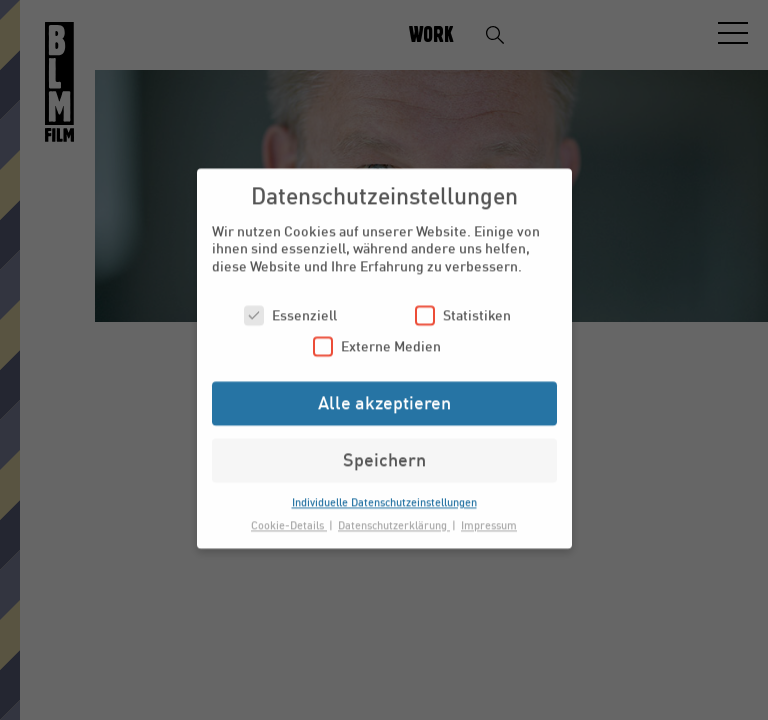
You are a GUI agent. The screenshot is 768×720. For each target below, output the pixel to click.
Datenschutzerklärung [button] (394, 515)
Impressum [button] (489, 515)
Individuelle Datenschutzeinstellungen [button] (384, 492)
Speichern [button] (384, 450)
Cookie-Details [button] (289, 515)
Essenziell (290, 305)
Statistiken (463, 305)
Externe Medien (377, 336)
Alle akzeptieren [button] (384, 393)
